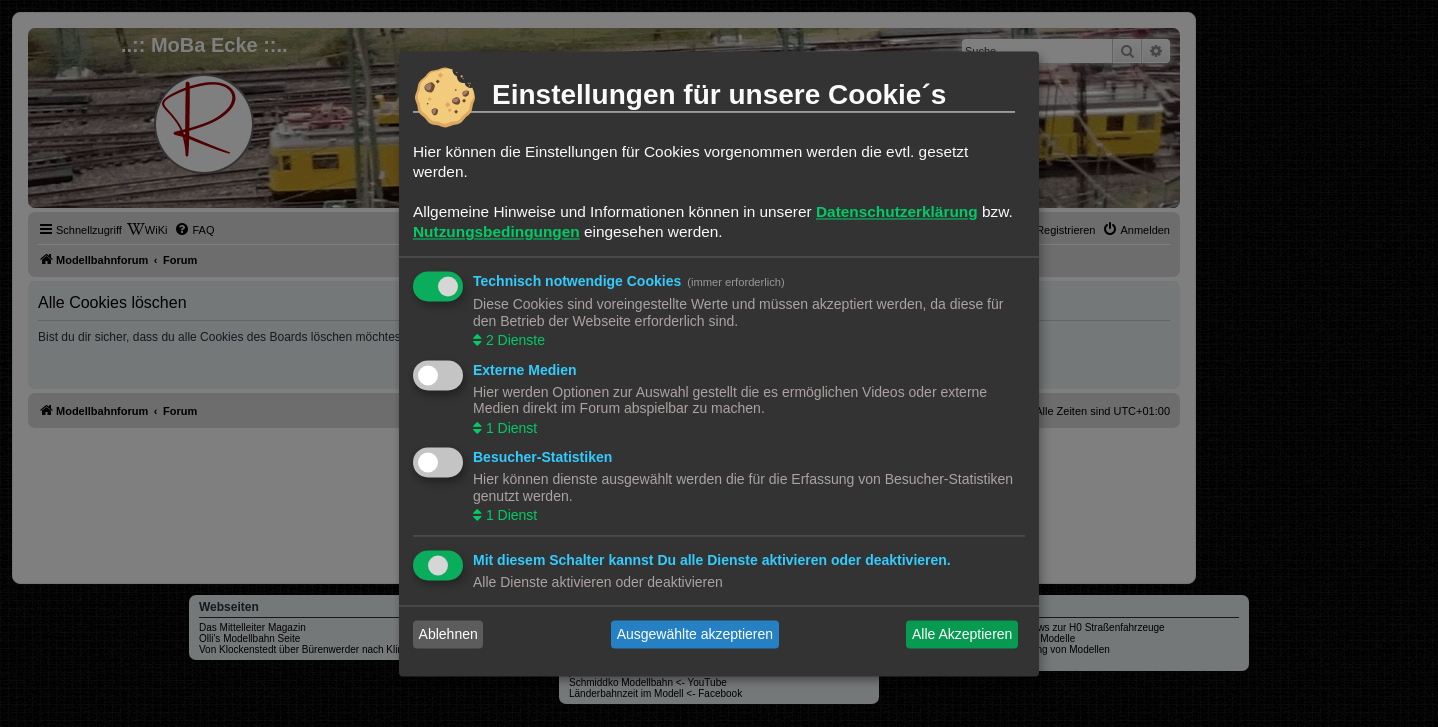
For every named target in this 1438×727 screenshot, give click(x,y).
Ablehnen (448, 634)
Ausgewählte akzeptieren (695, 634)
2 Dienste (513, 341)
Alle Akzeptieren (962, 634)
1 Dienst (509, 428)
